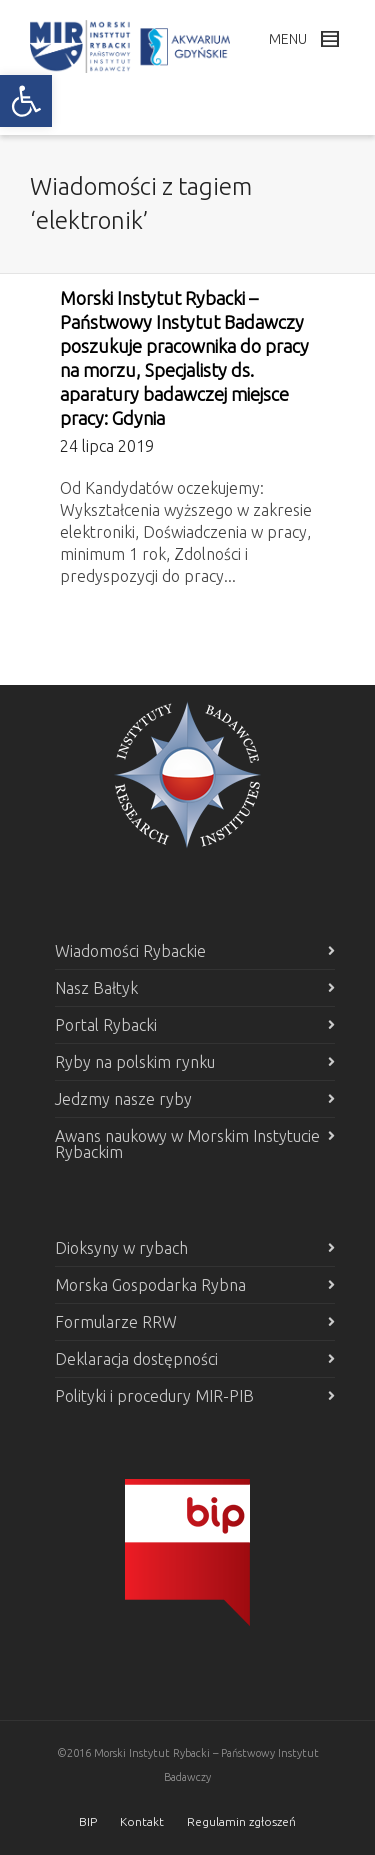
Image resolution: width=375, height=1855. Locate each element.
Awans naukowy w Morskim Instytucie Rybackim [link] (187, 1144)
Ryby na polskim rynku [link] (135, 1062)
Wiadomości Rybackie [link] (130, 951)
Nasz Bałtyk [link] (96, 988)
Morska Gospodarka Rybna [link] (150, 1285)
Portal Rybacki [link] (106, 1025)
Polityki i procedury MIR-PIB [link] (154, 1396)
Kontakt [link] (142, 1821)
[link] (26, 101)
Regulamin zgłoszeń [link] (241, 1821)
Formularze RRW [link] (116, 1322)
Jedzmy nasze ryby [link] (123, 1099)
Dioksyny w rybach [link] (121, 1248)
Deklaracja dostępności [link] (136, 1359)
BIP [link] (88, 1821)
